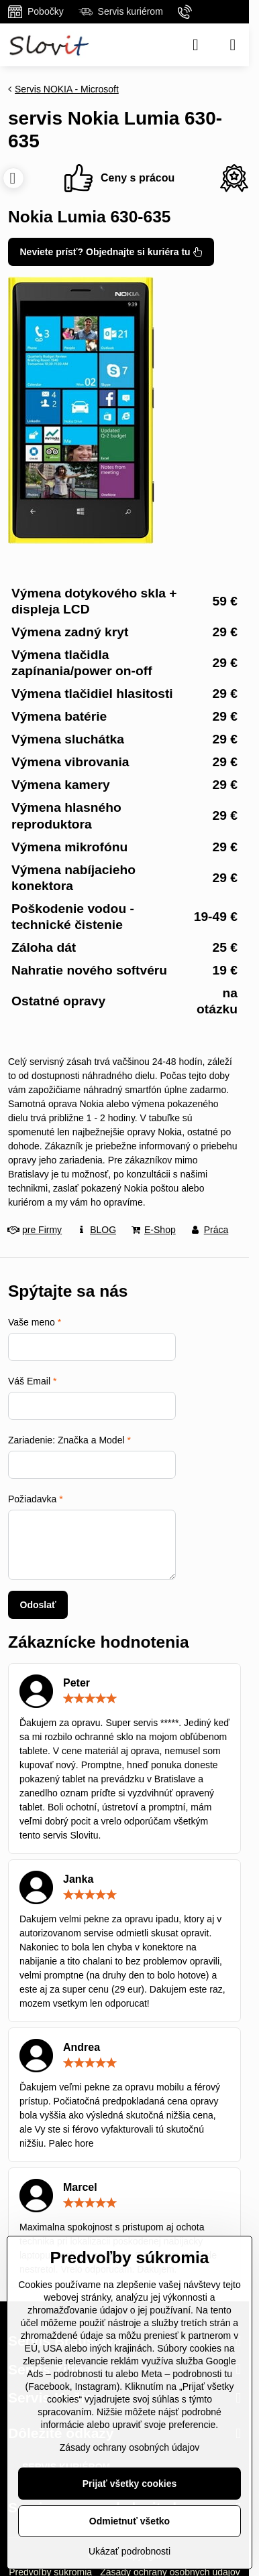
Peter (76, 1683)
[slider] (90, 1698)
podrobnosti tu (83, 2373)
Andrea (81, 2047)
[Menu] (233, 44)
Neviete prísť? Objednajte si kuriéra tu (111, 251)
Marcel (80, 2187)
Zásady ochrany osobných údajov (130, 2447)
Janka (78, 1879)
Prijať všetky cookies (130, 2483)
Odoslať (38, 1604)
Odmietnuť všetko (129, 2521)
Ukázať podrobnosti (129, 2551)
